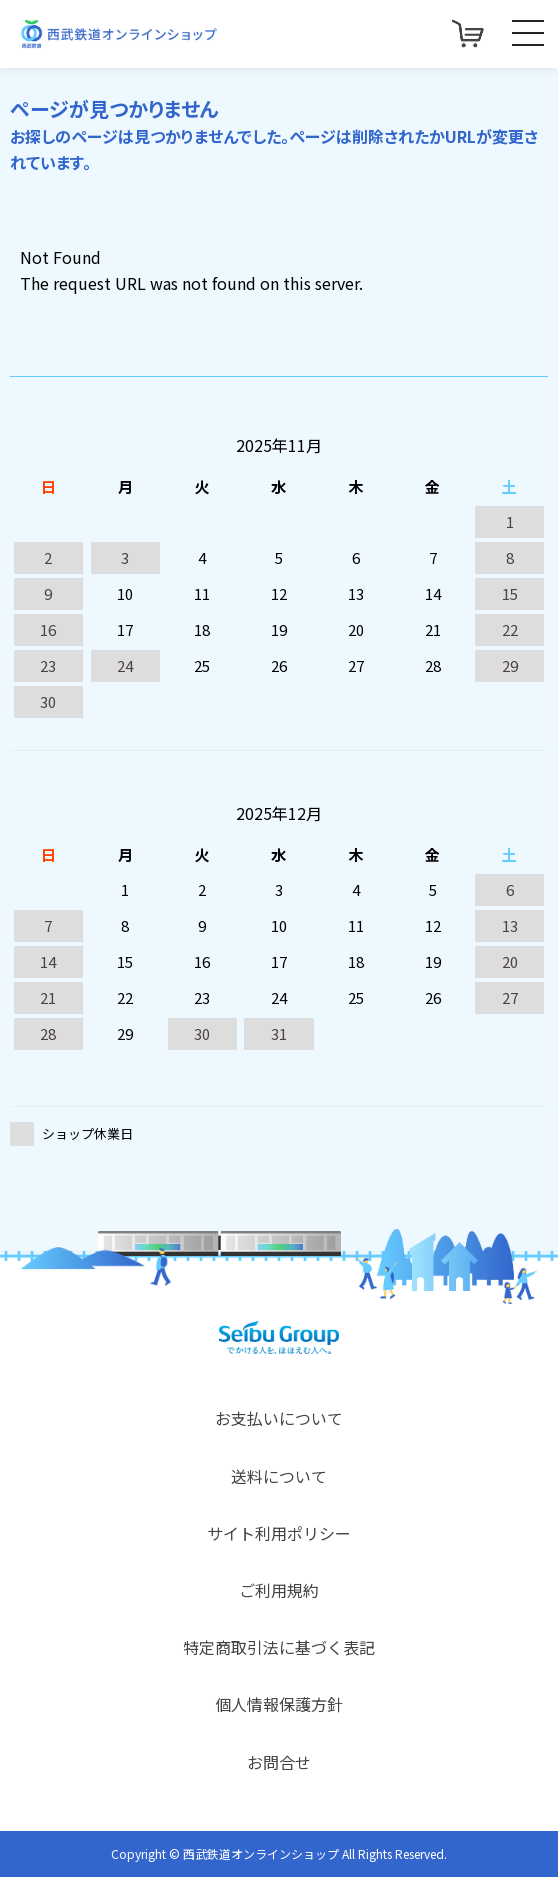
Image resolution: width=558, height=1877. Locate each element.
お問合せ (279, 1762)
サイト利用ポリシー (279, 1533)
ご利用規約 (279, 1590)
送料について (279, 1476)
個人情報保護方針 (279, 1704)
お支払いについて (279, 1418)
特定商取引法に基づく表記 (279, 1647)
